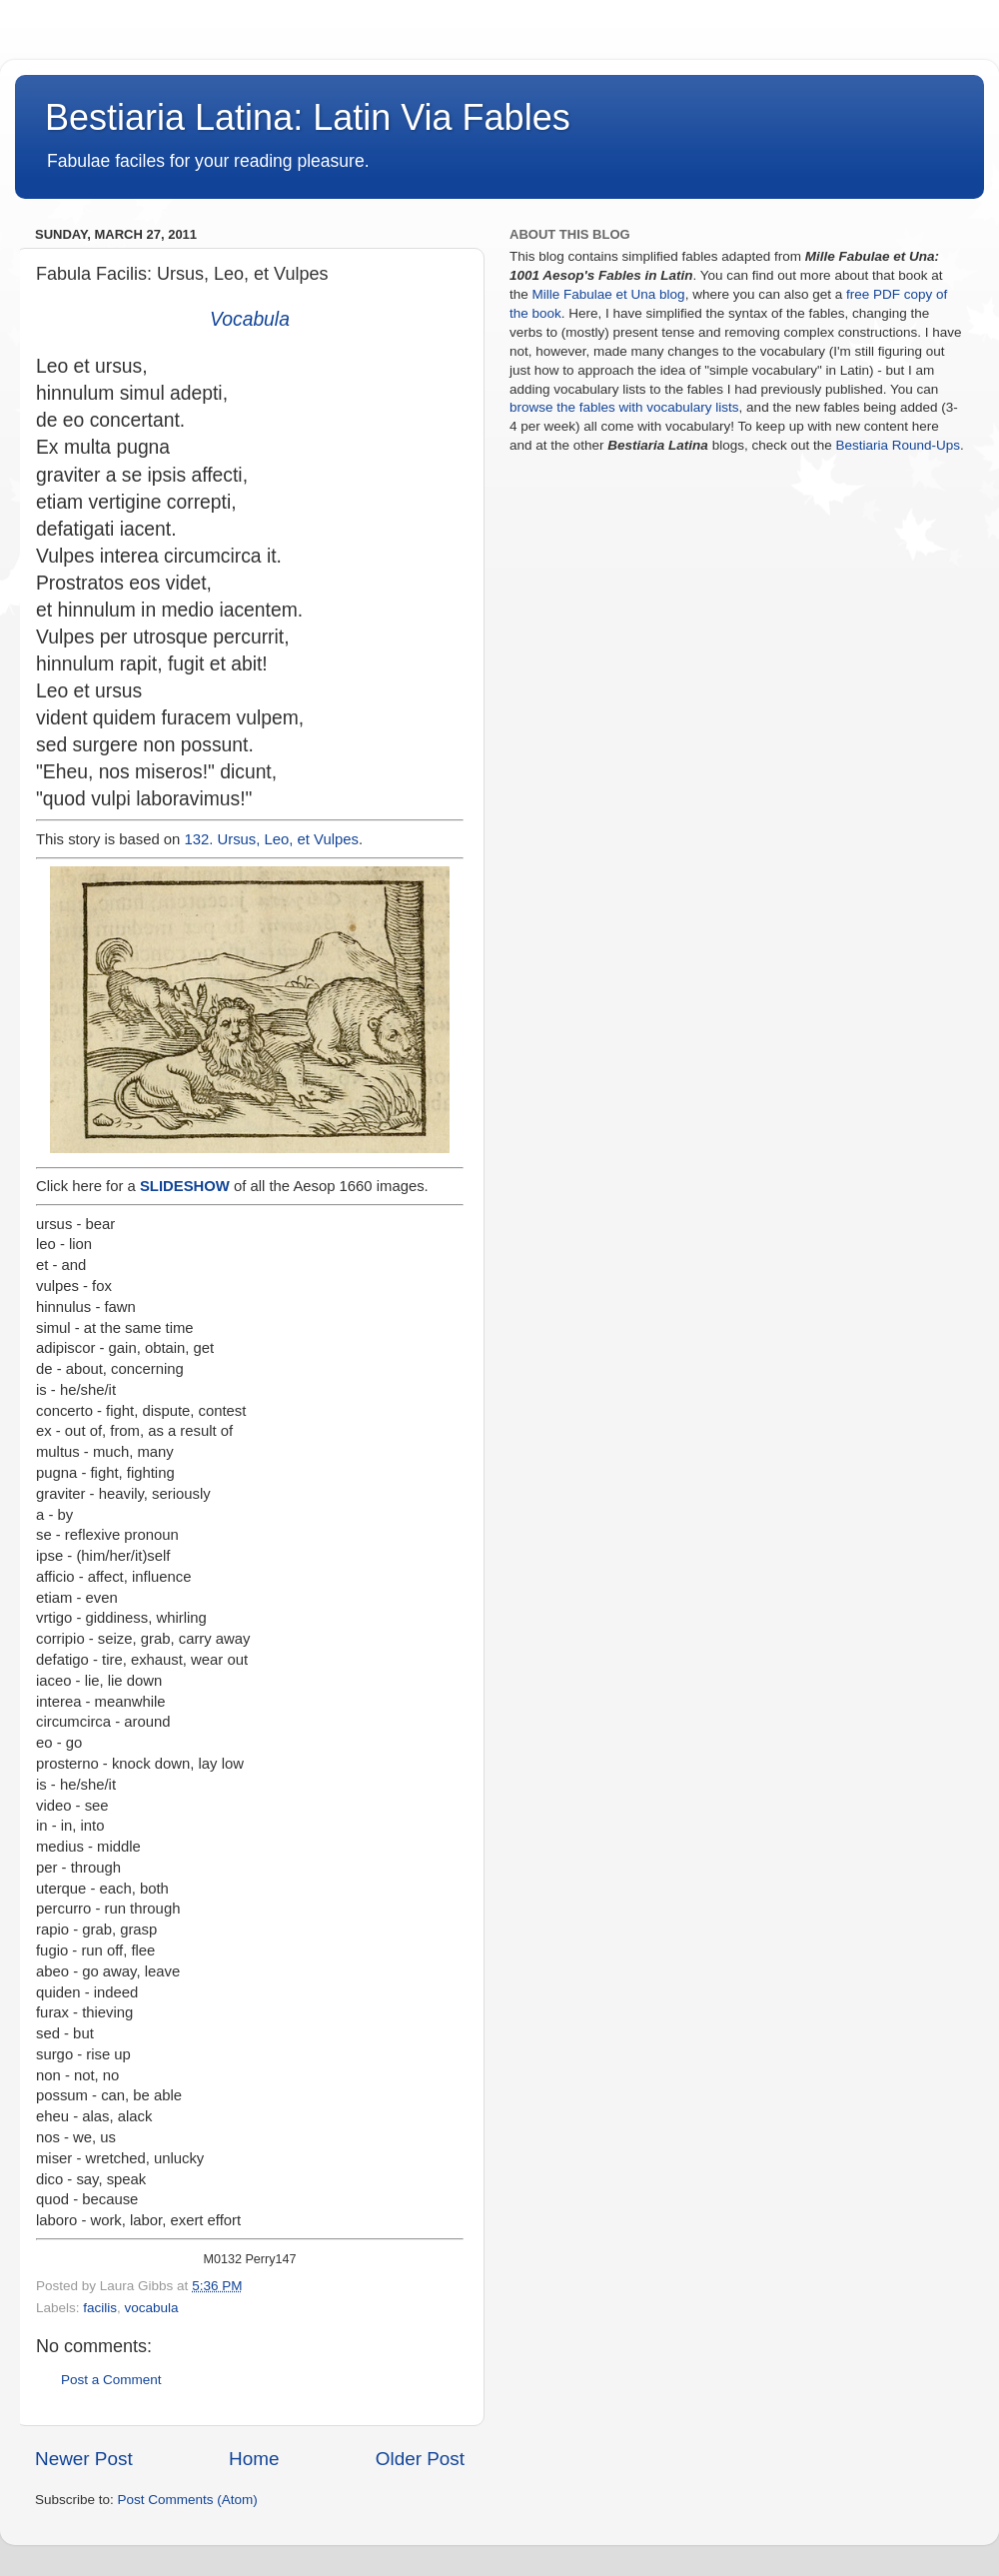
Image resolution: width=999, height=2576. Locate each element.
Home (254, 2458)
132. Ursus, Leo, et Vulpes (272, 839)
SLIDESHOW (185, 1186)
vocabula (152, 2307)
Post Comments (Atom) (188, 2499)
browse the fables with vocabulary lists (624, 407)
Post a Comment (111, 2379)
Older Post (420, 2458)
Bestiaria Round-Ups (897, 445)
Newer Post (84, 2458)
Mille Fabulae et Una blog (608, 294)
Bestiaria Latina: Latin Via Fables (307, 117)
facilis (100, 2307)
